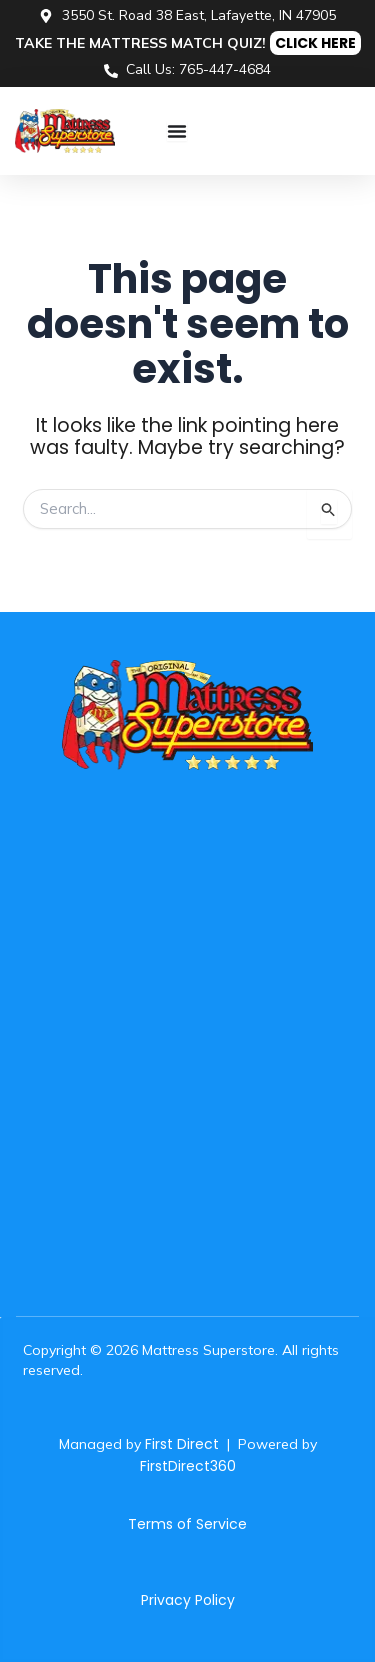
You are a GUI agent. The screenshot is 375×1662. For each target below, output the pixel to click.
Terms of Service (187, 1524)
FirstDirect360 (188, 1466)
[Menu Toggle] (177, 131)
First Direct (182, 1444)
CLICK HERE (315, 43)
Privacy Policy (188, 1600)
